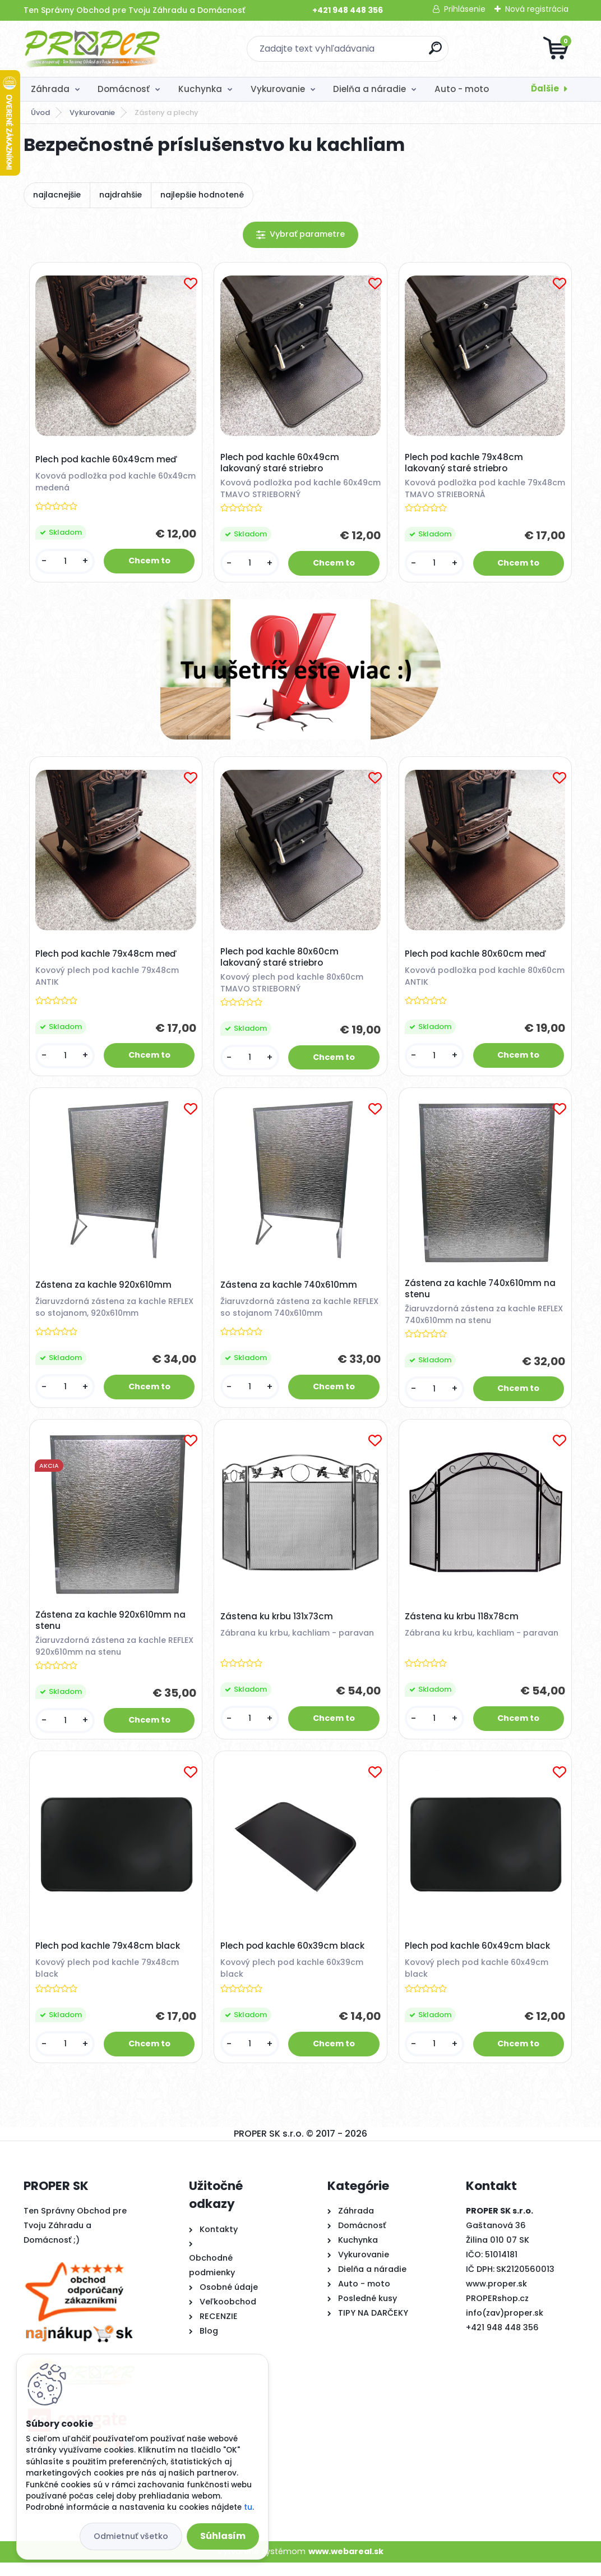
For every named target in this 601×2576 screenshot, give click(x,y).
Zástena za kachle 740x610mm (289, 1291)
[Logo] (92, 49)
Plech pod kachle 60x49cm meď (108, 460)
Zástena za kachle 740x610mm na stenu (481, 1295)
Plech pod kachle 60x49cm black (478, 1958)
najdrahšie (120, 194)
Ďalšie (545, 88)
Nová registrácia (536, 9)
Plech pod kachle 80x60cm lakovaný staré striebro (280, 961)
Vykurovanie (278, 89)
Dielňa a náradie (369, 89)
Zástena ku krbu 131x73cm (277, 1626)
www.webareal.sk (345, 2564)
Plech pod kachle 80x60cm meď (476, 957)
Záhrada (50, 89)
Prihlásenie (465, 9)
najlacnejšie (57, 194)
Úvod (40, 112)
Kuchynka (200, 89)
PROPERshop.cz (497, 2311)
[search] (435, 52)
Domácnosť (124, 89)
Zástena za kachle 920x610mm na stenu (112, 1629)
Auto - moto (461, 89)
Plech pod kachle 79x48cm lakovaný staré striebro (465, 464)
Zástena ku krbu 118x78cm (463, 1626)
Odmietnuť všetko (131, 2536)
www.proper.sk (496, 2297)
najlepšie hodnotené (202, 194)
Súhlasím (223, 2535)
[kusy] (66, 562)
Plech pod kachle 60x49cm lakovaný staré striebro (280, 464)
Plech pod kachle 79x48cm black (109, 1958)
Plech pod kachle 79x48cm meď (107, 957)
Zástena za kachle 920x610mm (105, 1291)
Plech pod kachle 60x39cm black (293, 1958)
